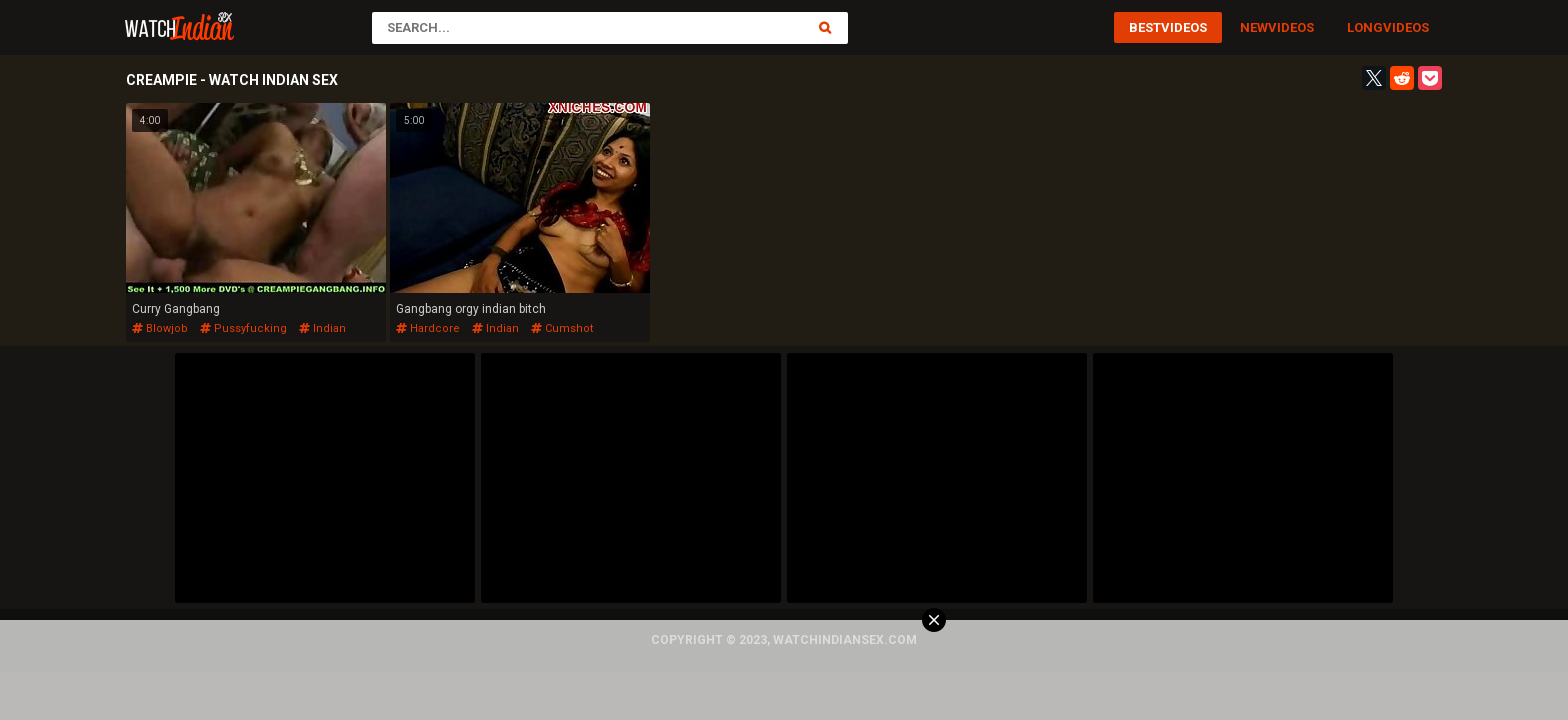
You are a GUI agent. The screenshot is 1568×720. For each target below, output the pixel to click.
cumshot (562, 328)
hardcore (428, 328)
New (1254, 27)
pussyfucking (243, 328)
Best (1145, 27)
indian (322, 328)
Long (1365, 27)
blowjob (160, 328)
